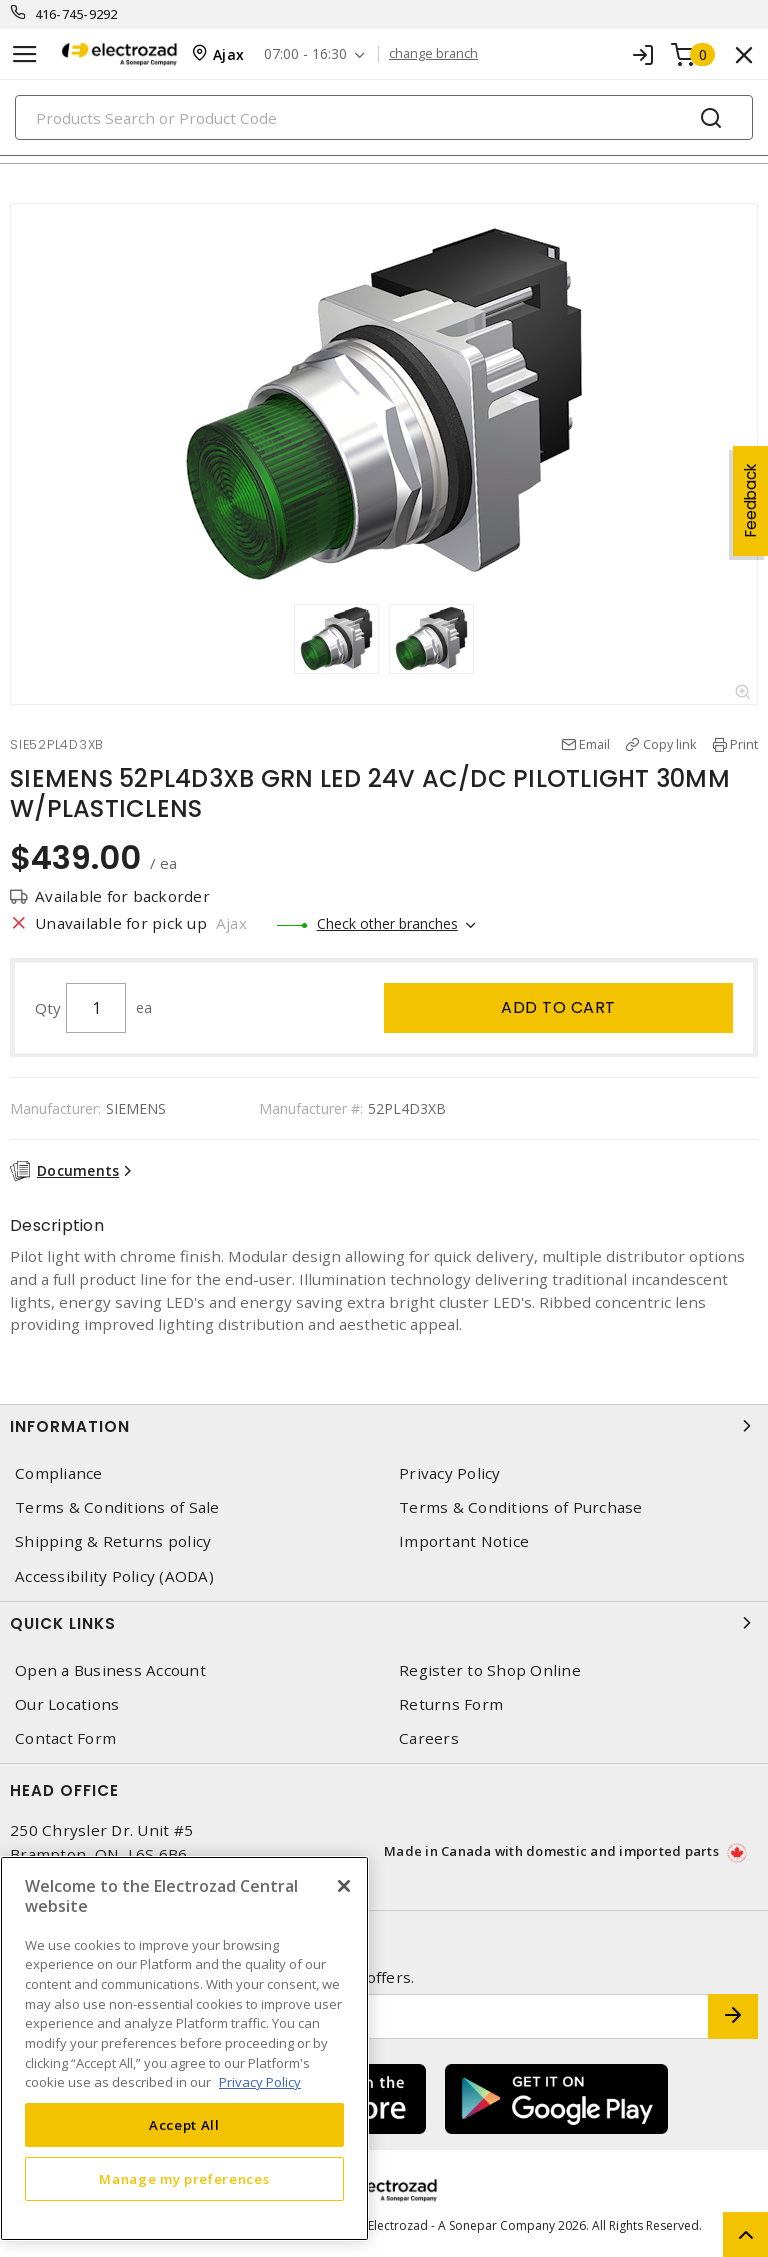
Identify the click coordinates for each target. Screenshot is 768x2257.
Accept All (184, 2125)
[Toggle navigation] (25, 54)
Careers (429, 1738)
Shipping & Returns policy (113, 1541)
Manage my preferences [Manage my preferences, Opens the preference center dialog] (184, 2179)
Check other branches (387, 923)
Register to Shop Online (490, 1670)
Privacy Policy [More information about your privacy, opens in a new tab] (260, 2082)
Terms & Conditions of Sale (117, 1507)
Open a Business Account (110, 1670)
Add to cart (558, 1007)
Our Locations (67, 1704)
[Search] (384, 117)
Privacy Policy (450, 1473)
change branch (433, 54)
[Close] (344, 1886)
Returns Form (451, 1704)
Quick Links (384, 1623)
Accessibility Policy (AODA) (114, 1576)
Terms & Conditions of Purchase (521, 1507)
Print (744, 744)
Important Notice (464, 1541)
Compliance (59, 1473)
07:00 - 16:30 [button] (305, 54)
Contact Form (65, 1738)
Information (384, 1426)
